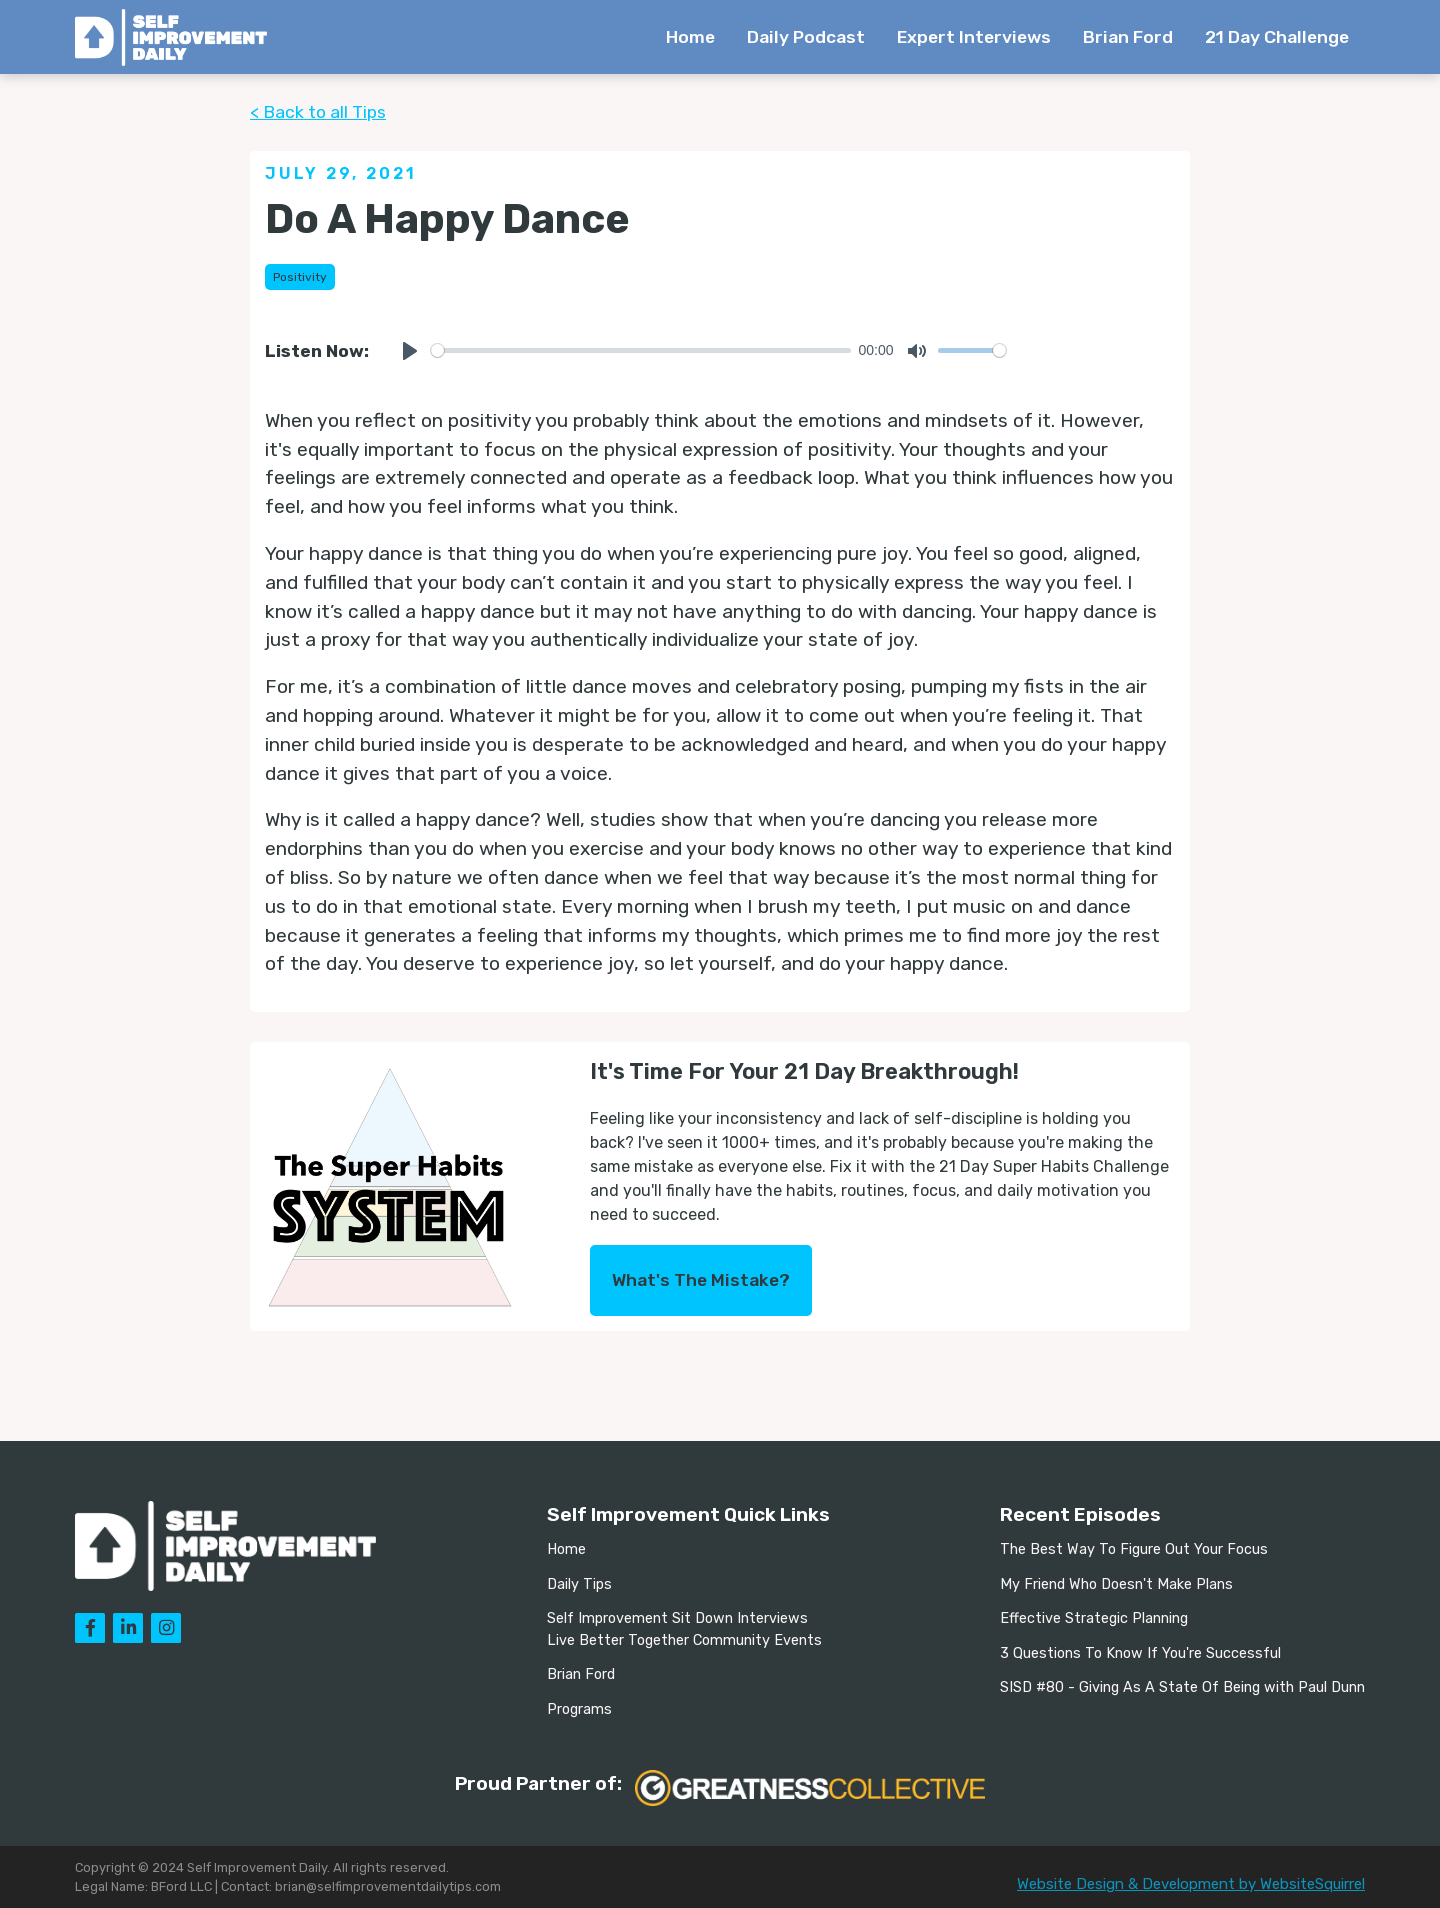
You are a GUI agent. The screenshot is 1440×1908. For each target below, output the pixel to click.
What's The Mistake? (701, 1280)
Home (690, 37)
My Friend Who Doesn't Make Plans (1116, 1584)
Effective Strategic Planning (1094, 1618)
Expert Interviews (974, 37)
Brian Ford (1128, 37)
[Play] (410, 351)
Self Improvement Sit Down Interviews (677, 1618)
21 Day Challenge (1277, 37)
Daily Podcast (806, 37)
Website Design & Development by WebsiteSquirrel (1191, 1884)
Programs (579, 1709)
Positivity (300, 277)
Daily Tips (579, 1584)
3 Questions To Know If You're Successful (1140, 1653)
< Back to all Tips (318, 112)
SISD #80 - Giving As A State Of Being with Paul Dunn (1182, 1687)
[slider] (641, 350)
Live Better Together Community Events (684, 1640)
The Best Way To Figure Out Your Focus (1134, 1549)
